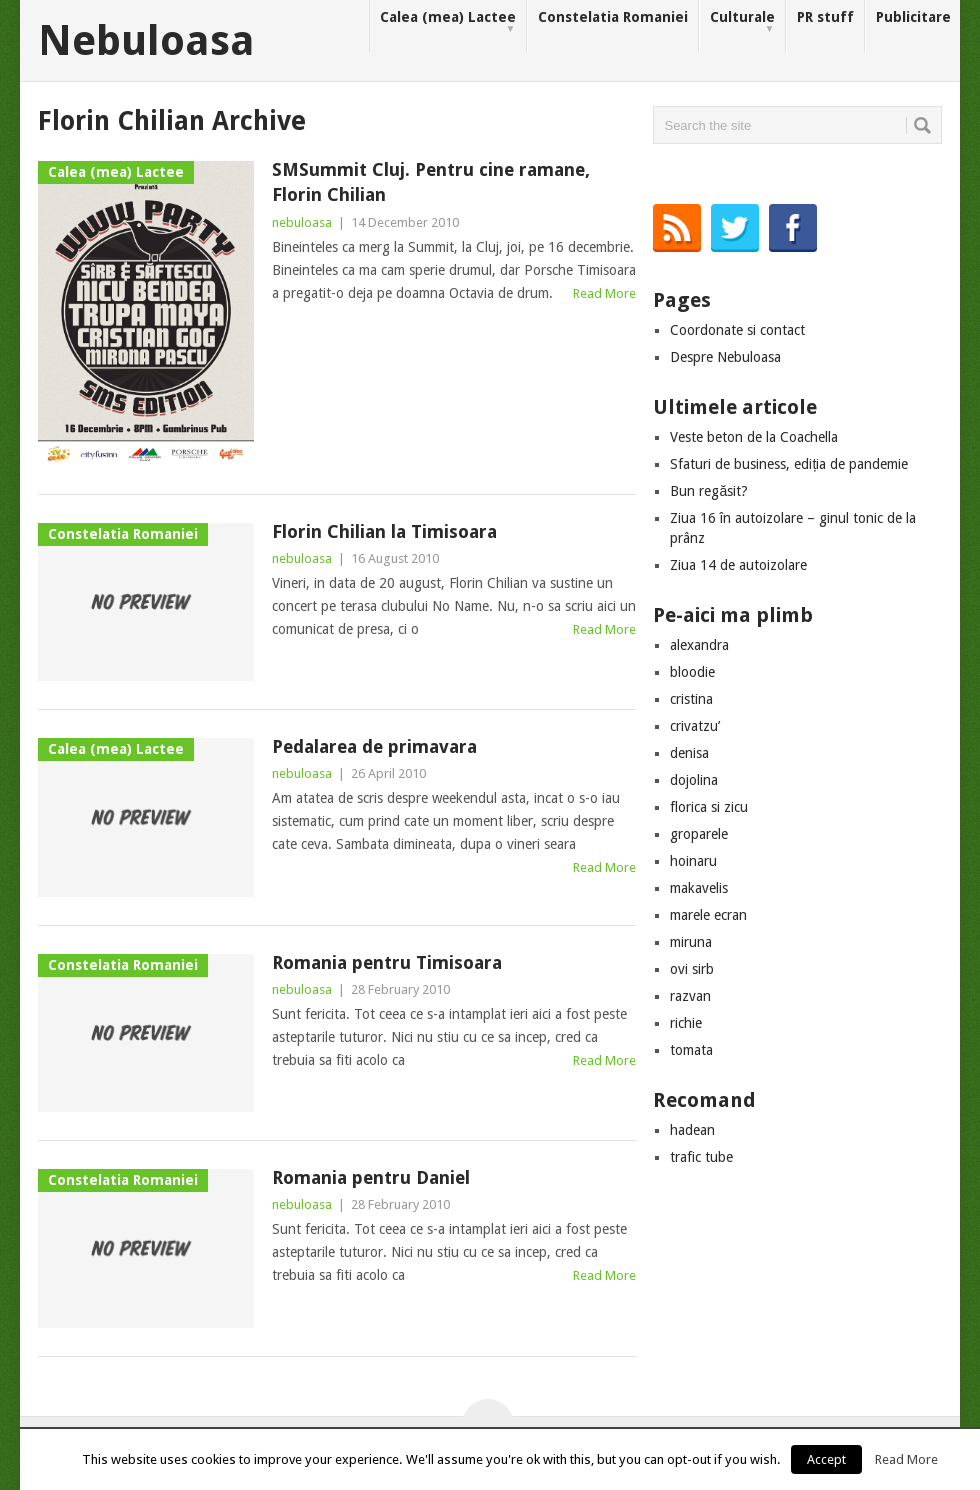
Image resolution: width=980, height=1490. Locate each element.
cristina (691, 699)
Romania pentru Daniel (371, 1177)
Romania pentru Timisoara (387, 962)
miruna (691, 942)
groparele (699, 834)
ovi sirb (692, 969)
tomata (691, 1050)
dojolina (694, 780)
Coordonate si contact (737, 330)
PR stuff (825, 17)
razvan (690, 996)
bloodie (692, 672)
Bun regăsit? (709, 491)
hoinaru (693, 861)
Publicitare (913, 17)
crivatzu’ (695, 726)
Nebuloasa (146, 41)
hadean (692, 1130)
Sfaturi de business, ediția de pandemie (789, 464)
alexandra (699, 645)
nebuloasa (302, 222)
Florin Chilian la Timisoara (384, 531)
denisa (689, 753)
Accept (826, 1459)
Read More (604, 293)
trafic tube (701, 1157)
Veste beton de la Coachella (754, 437)
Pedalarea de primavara (374, 746)
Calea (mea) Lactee (448, 22)
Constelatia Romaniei (613, 17)
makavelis (699, 888)
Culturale (742, 22)
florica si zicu (709, 807)
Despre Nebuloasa (725, 357)
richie (686, 1023)
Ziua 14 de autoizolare (738, 565)
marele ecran (708, 915)
